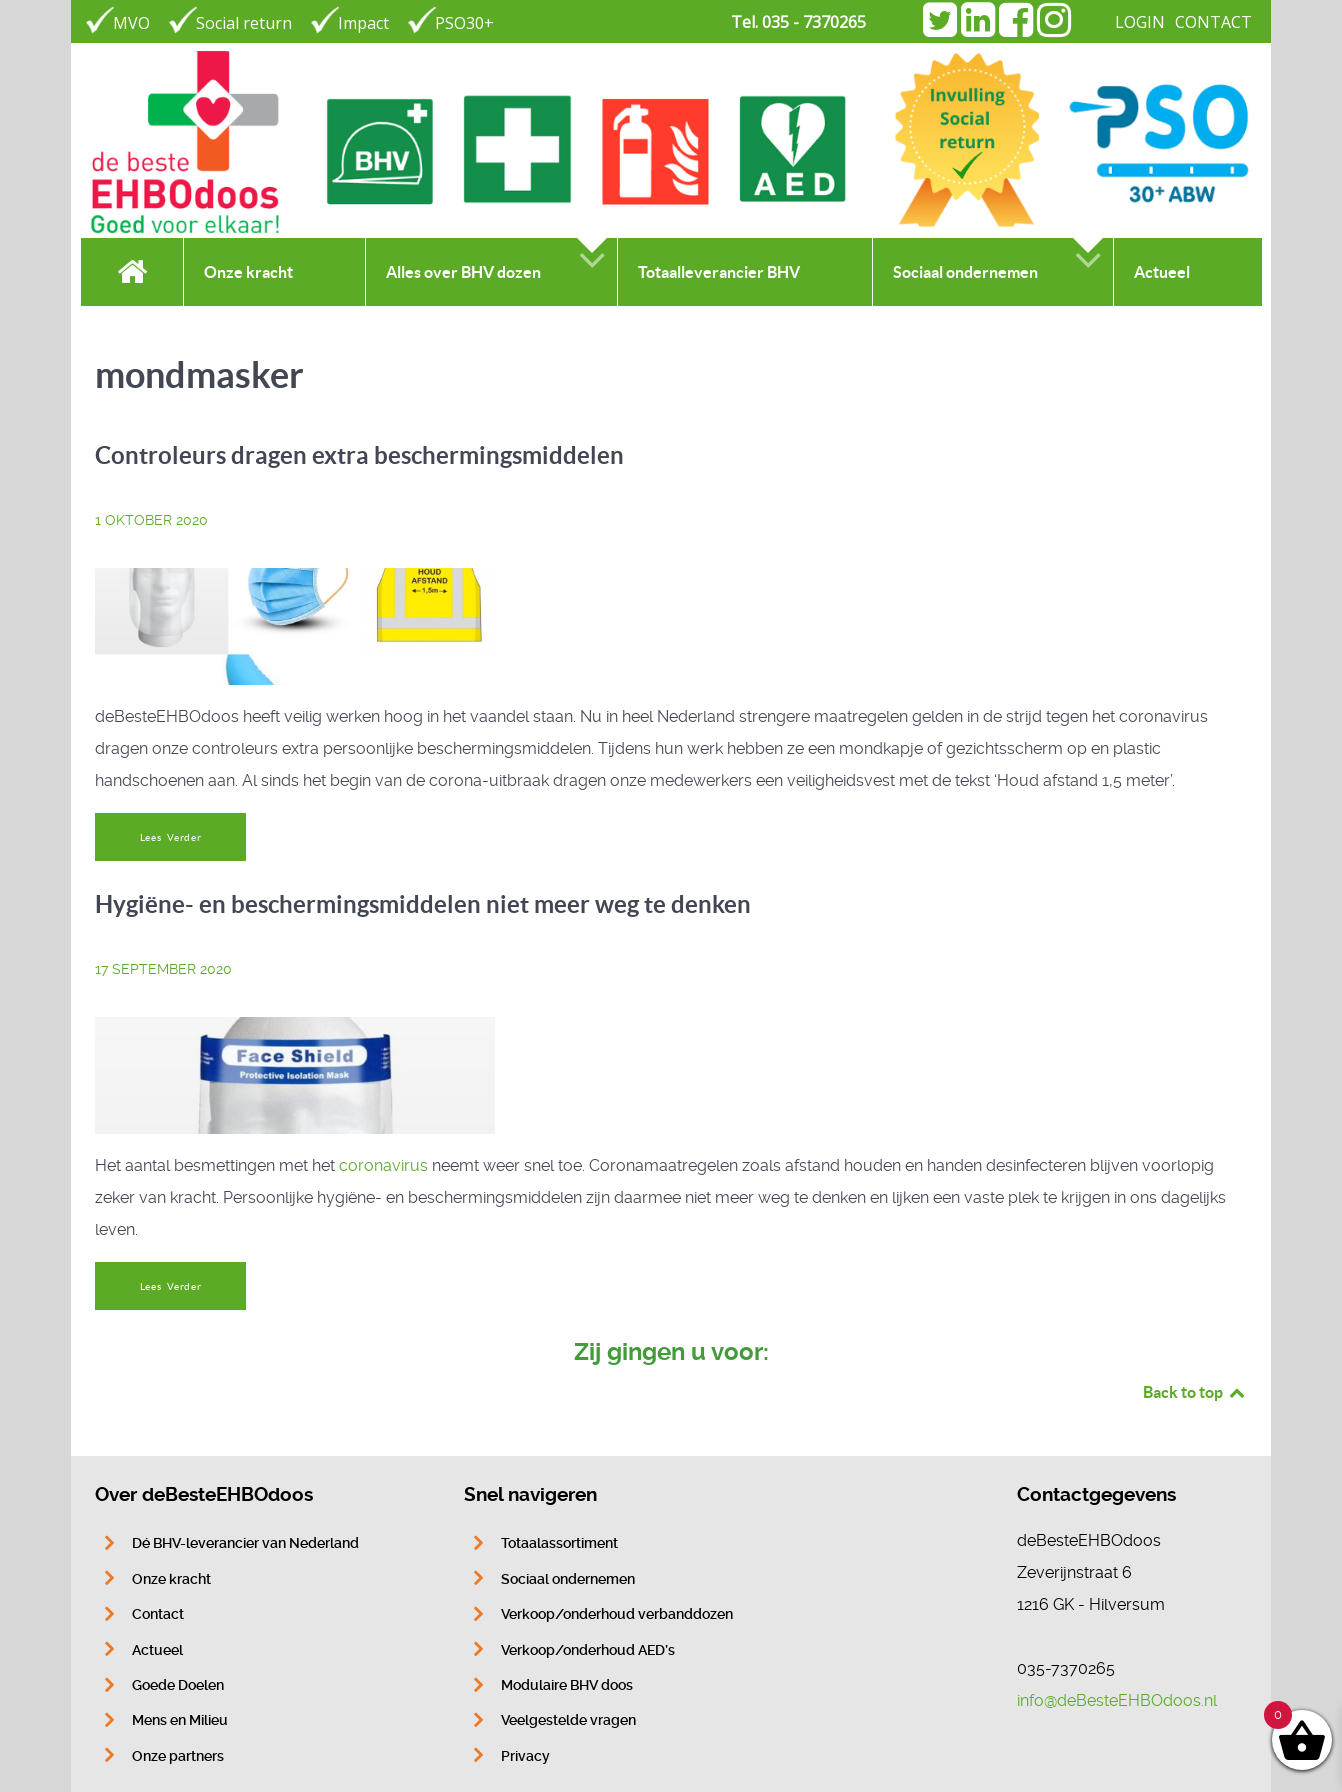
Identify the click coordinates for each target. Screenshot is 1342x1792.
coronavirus (383, 1165)
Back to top (1195, 1392)
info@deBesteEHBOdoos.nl (1117, 1700)
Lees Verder (171, 837)
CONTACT (1213, 22)
